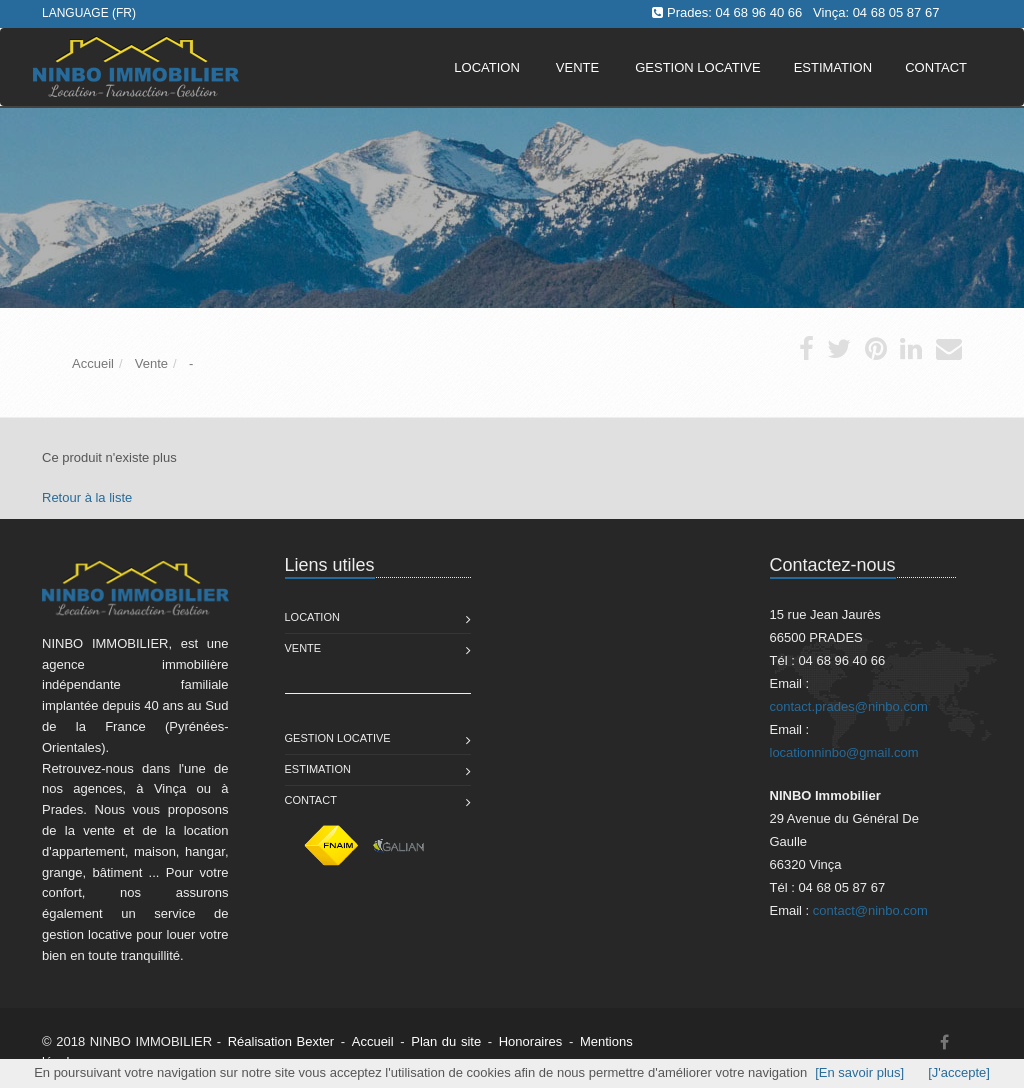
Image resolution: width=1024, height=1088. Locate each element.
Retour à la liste (87, 497)
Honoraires (531, 1041)
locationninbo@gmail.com (844, 752)
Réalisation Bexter (281, 1041)
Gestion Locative (338, 738)
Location (487, 67)
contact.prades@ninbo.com (849, 706)
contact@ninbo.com (870, 910)
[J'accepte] (959, 1072)
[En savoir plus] (859, 1072)
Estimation (318, 769)
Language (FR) (89, 13)
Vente (577, 67)
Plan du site (446, 1041)
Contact (311, 800)
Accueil (373, 1041)
